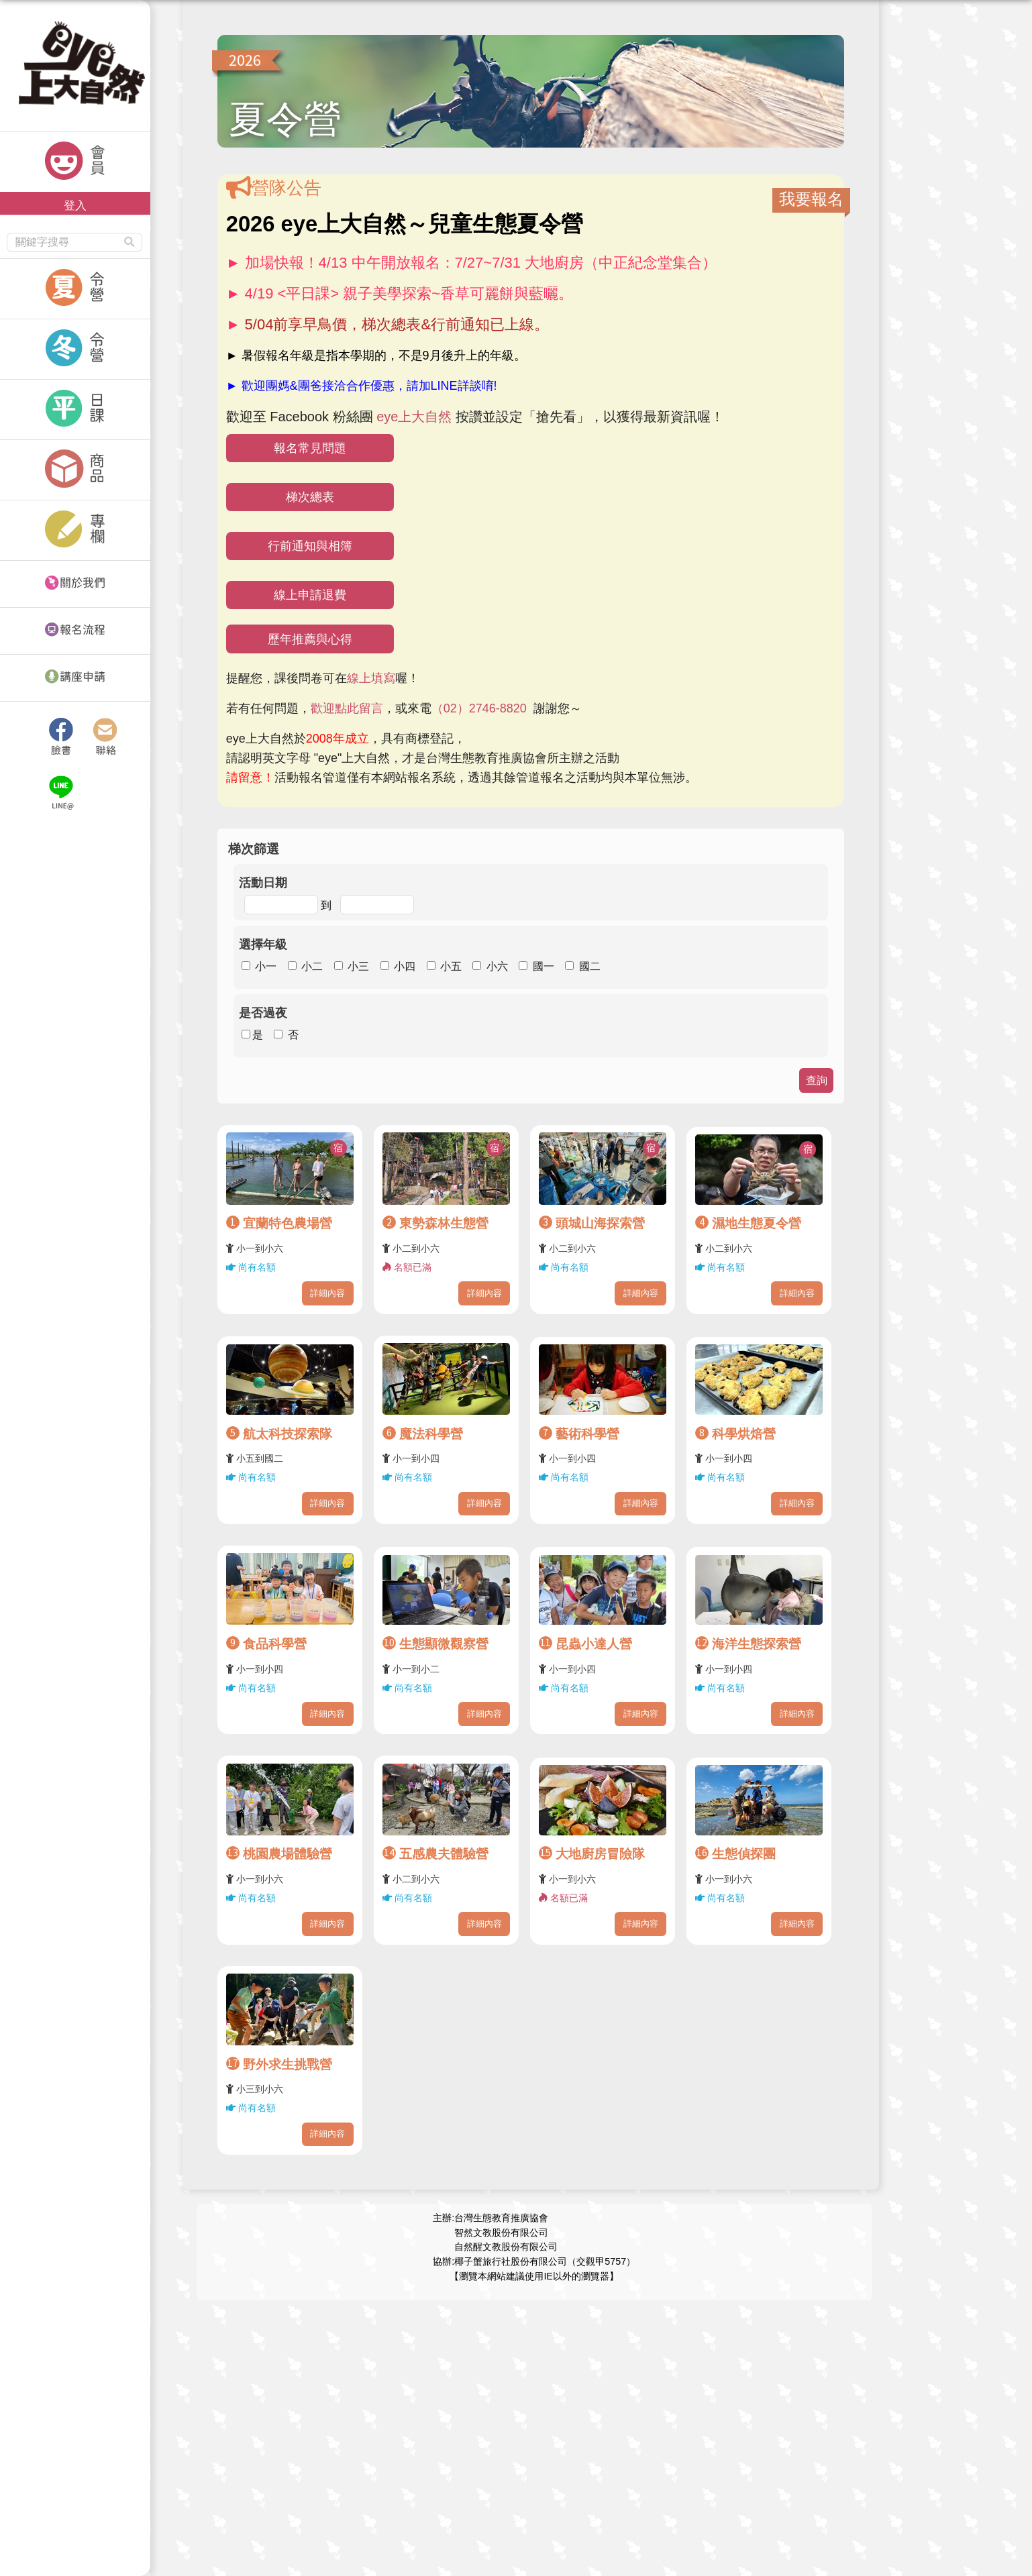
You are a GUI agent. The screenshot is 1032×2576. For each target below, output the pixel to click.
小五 (451, 966)
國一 (543, 966)
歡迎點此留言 (347, 708)
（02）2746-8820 (479, 708)
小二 (312, 966)
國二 (590, 966)
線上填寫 (371, 678)
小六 (497, 966)
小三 (358, 966)
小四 (404, 966)
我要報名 (811, 199)
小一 (265, 966)
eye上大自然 (414, 416)
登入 (75, 205)
